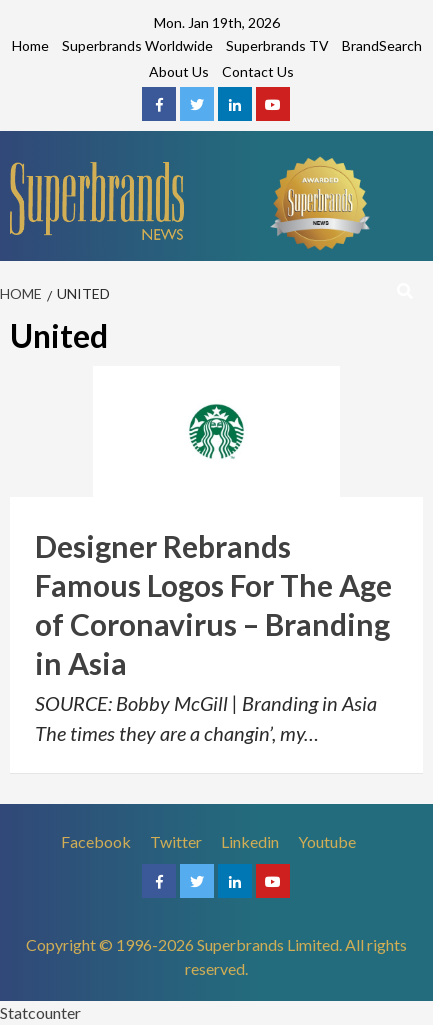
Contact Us (258, 71)
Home (30, 45)
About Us (179, 71)
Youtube (327, 841)
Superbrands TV (277, 45)
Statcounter (40, 1012)
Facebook (96, 841)
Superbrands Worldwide (137, 45)
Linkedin (250, 841)
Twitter (176, 841)
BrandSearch (382, 45)
